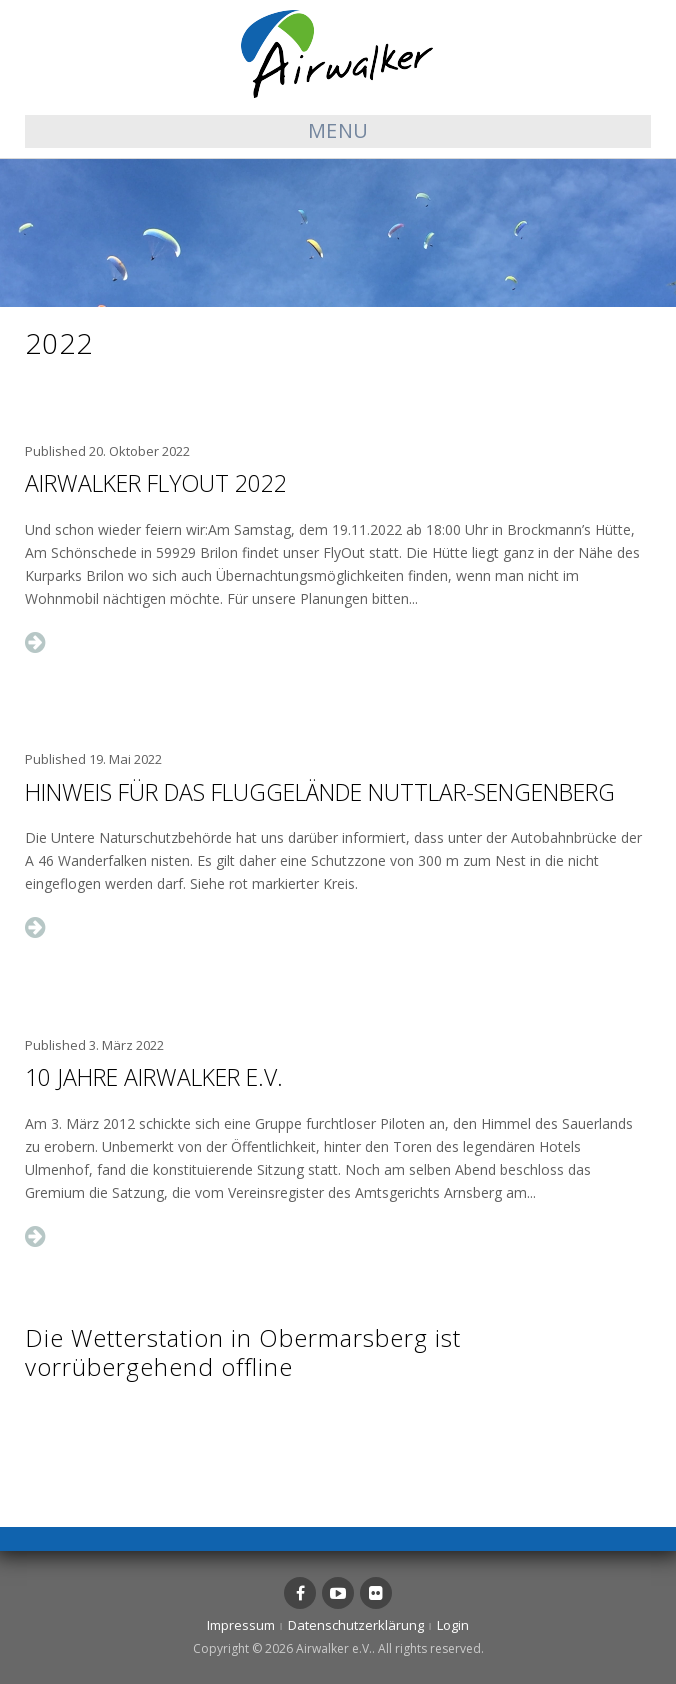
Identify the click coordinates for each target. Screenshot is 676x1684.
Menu (338, 130)
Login (453, 1625)
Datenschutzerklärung (356, 1625)
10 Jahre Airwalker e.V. (154, 1077)
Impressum (241, 1625)
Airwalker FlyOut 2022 (156, 483)
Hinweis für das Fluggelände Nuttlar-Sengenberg (320, 792)
